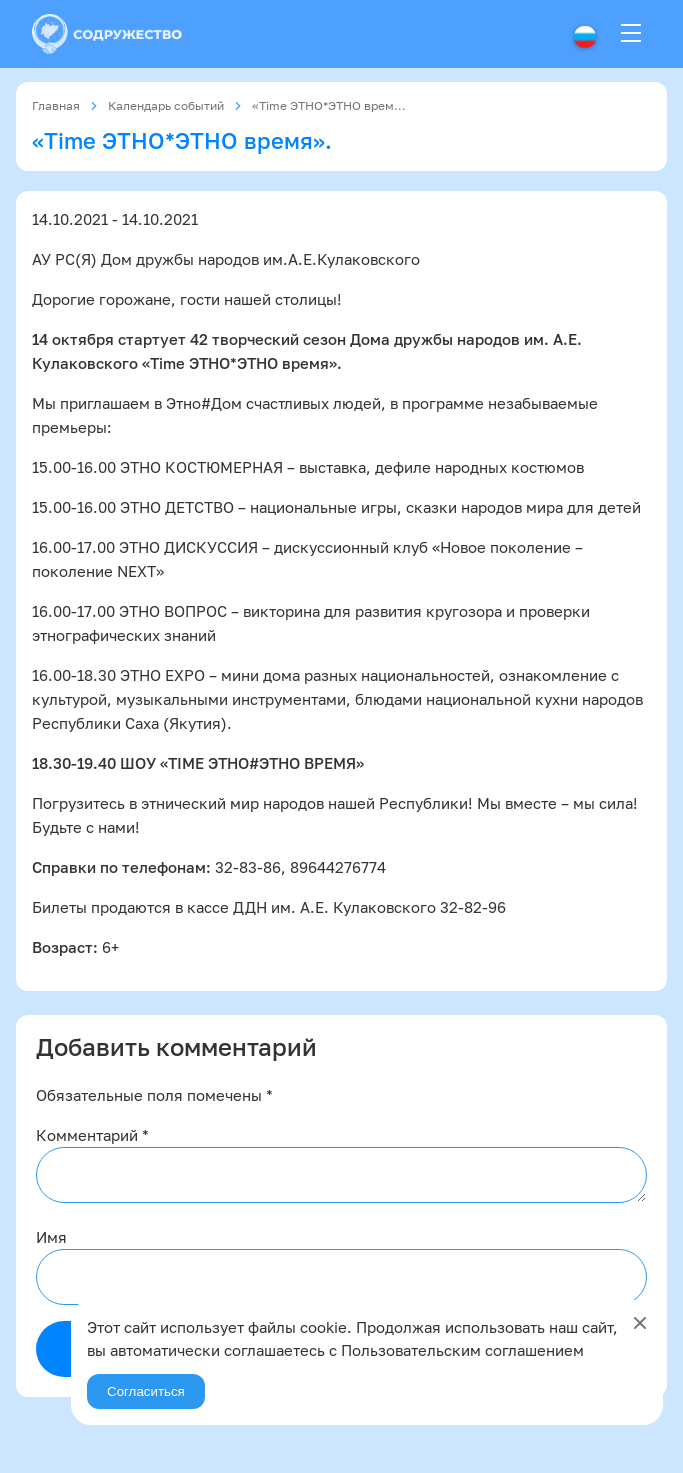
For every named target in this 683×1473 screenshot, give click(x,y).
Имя (51, 1237)
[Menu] (631, 34)
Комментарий (92, 1135)
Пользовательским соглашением (462, 1350)
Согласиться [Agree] (146, 1391)
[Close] (640, 1323)
